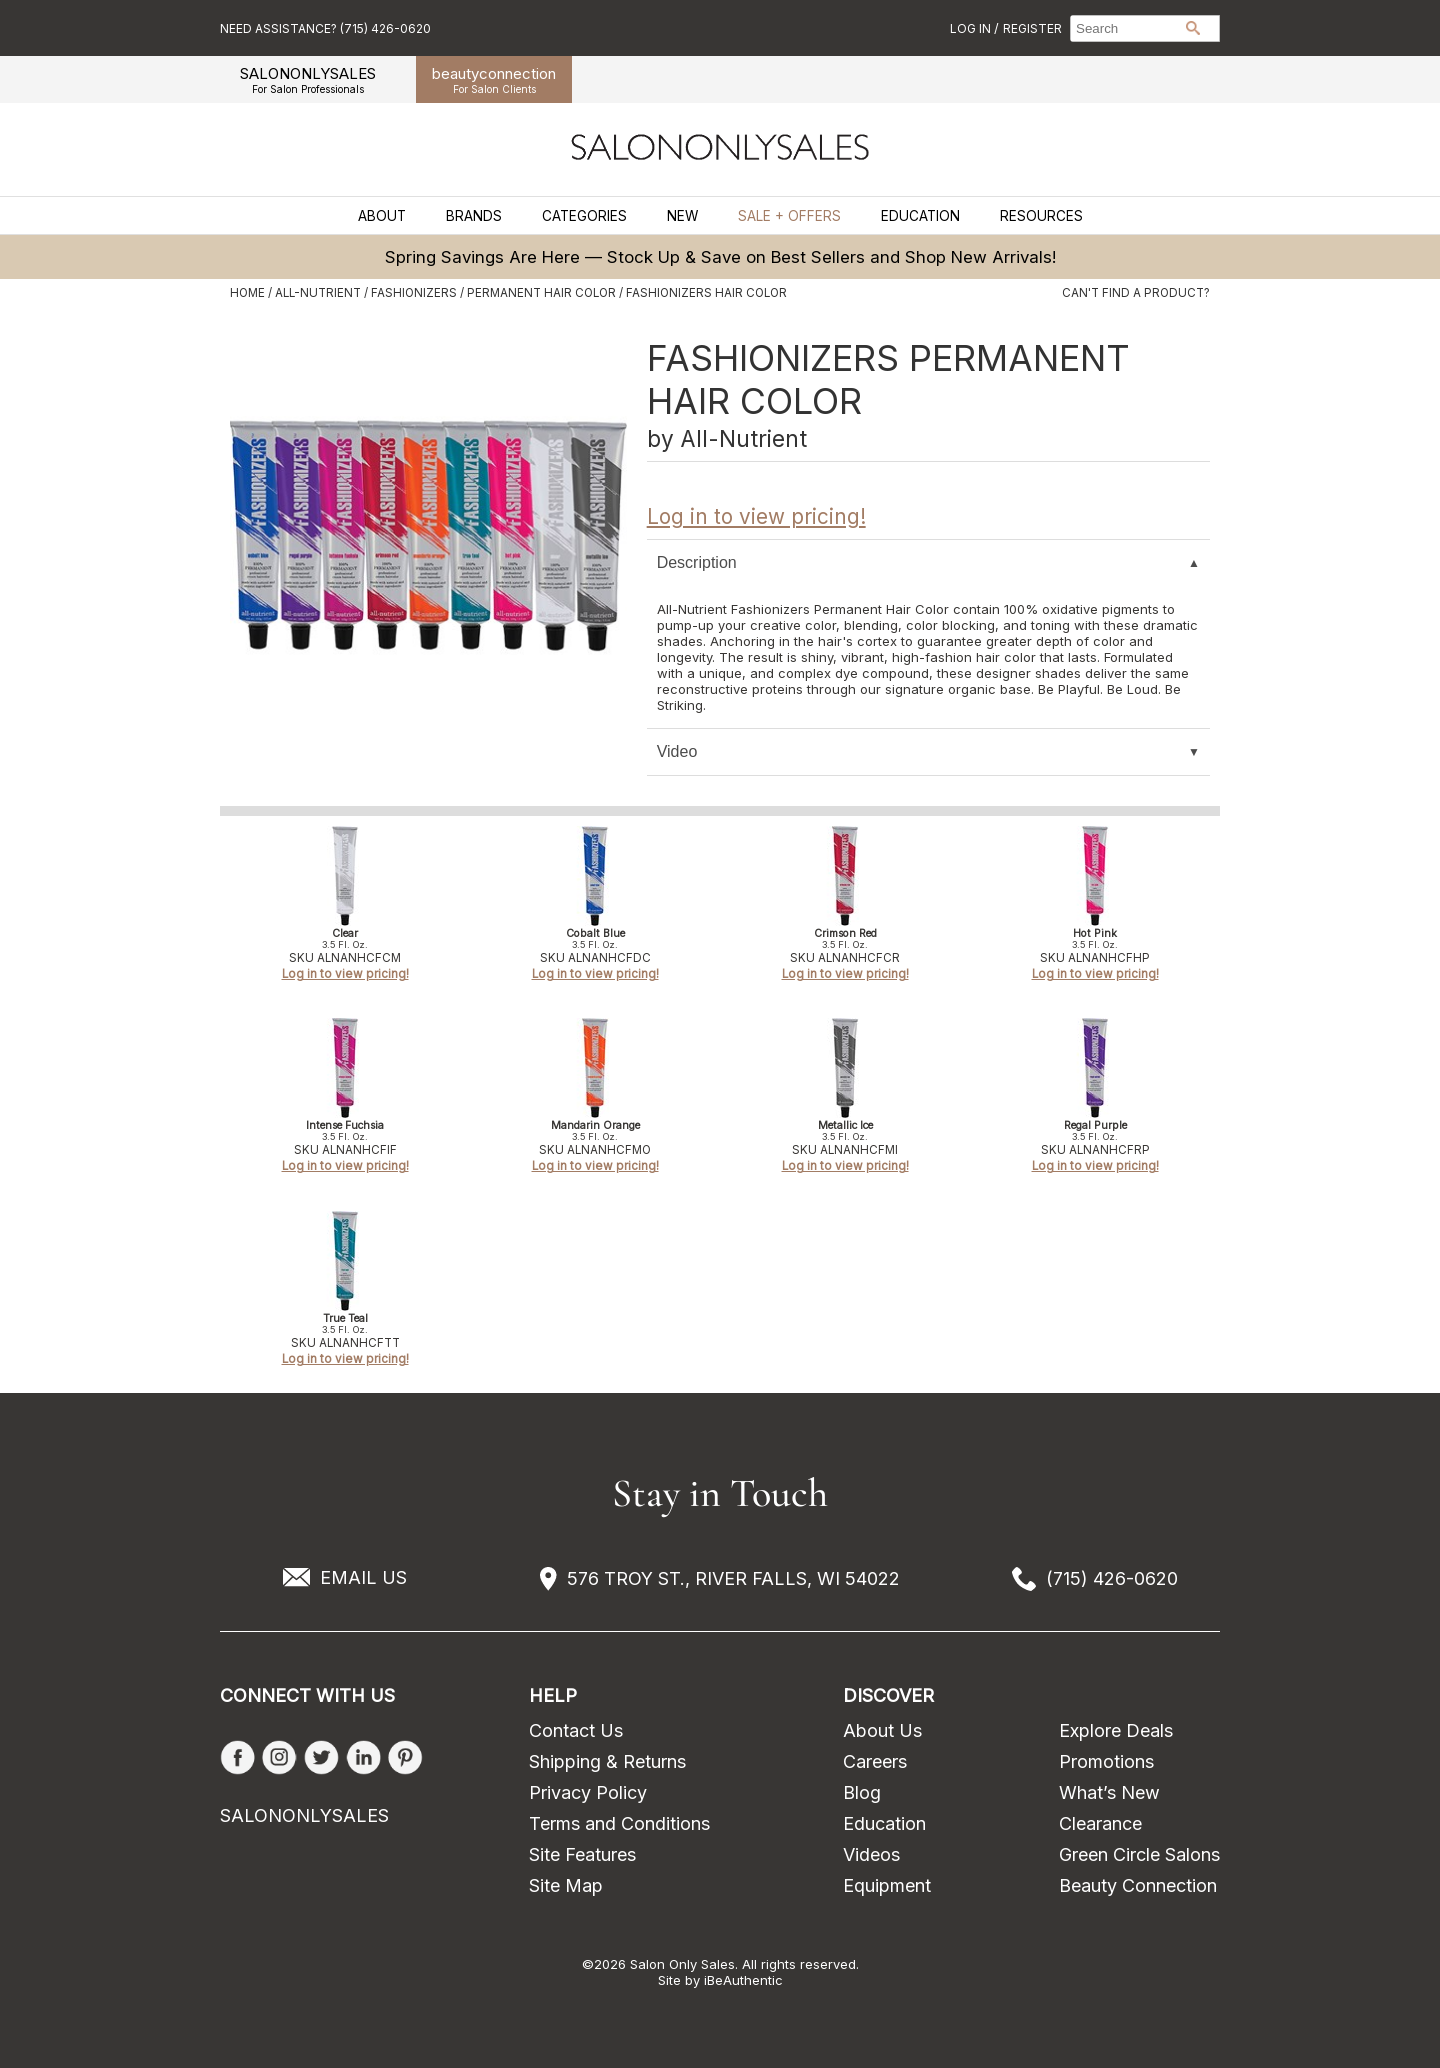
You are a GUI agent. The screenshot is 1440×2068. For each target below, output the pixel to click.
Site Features (582, 1854)
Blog (862, 1792)
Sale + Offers (789, 216)
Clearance (1100, 1823)
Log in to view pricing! (756, 516)
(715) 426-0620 (1112, 1578)
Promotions (1106, 1761)
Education (920, 216)
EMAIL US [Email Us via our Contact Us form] (363, 1577)
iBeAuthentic (743, 1980)
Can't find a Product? (1136, 293)
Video (677, 751)
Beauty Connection (1138, 1885)
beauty (494, 79)
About (382, 216)
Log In (972, 28)
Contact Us (576, 1730)
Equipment (887, 1885)
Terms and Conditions (619, 1823)
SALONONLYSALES (308, 79)
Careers (875, 1761)
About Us (882, 1730)
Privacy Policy (588, 1792)
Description (697, 562)
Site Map (566, 1885)
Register (1032, 28)
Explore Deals (1116, 1730)
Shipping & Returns (607, 1761)
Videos (871, 1854)
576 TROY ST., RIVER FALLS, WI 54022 (733, 1578)
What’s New (1109, 1792)
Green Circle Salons (1139, 1854)
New (682, 216)
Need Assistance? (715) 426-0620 (325, 28)
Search (1193, 28)
